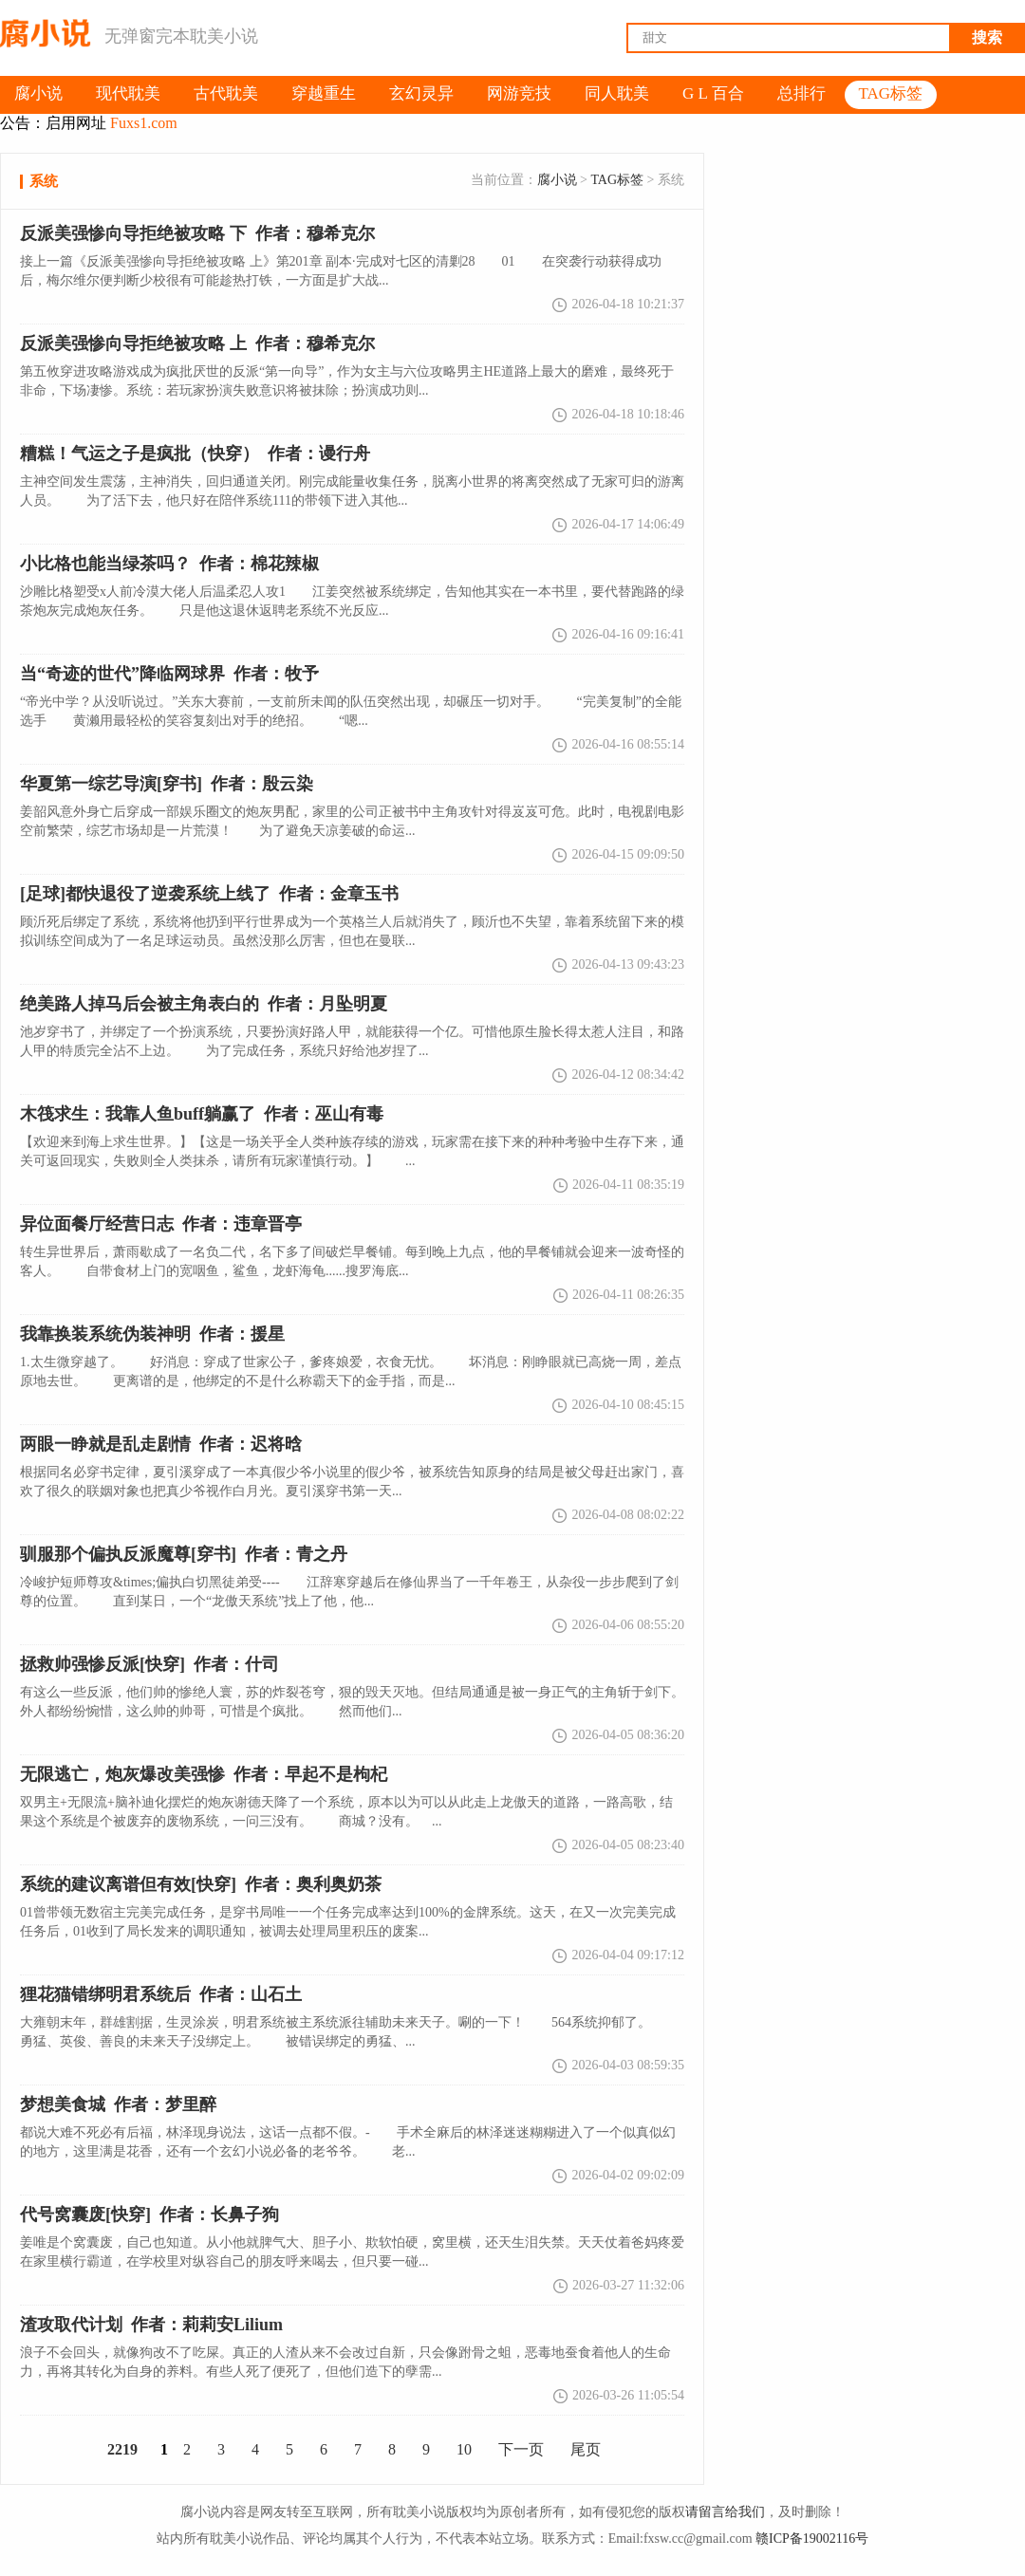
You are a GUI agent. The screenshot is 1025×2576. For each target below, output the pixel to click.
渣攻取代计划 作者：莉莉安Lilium (151, 2324)
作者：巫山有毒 (201, 1113)
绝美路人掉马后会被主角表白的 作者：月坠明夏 (203, 1003)
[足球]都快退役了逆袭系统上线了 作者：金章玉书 (209, 893)
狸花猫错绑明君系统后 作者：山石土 (161, 1994)
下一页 (521, 2449)
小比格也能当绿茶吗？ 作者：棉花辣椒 (169, 563)
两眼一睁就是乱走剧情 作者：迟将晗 (161, 1444)
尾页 (585, 2449)
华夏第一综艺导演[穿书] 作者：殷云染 (166, 783)
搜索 (987, 37)
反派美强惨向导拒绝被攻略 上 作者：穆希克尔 (197, 343)
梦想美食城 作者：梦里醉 (118, 2104)
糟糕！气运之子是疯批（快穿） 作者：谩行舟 (195, 453)
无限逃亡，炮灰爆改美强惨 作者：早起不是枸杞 (203, 1774)
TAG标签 (616, 180)
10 (464, 2449)
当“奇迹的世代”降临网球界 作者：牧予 (169, 673)
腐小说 (557, 180)
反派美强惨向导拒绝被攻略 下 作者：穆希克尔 (197, 233)
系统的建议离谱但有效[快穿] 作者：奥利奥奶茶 (201, 1884)
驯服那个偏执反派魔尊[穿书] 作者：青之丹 (183, 1554)
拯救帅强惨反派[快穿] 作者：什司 (149, 1664)
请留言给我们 (725, 2512)
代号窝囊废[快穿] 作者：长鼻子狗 (149, 2214)
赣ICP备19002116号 (811, 2538)
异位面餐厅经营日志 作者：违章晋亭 (161, 1223)
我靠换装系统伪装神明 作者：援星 (152, 1334)
